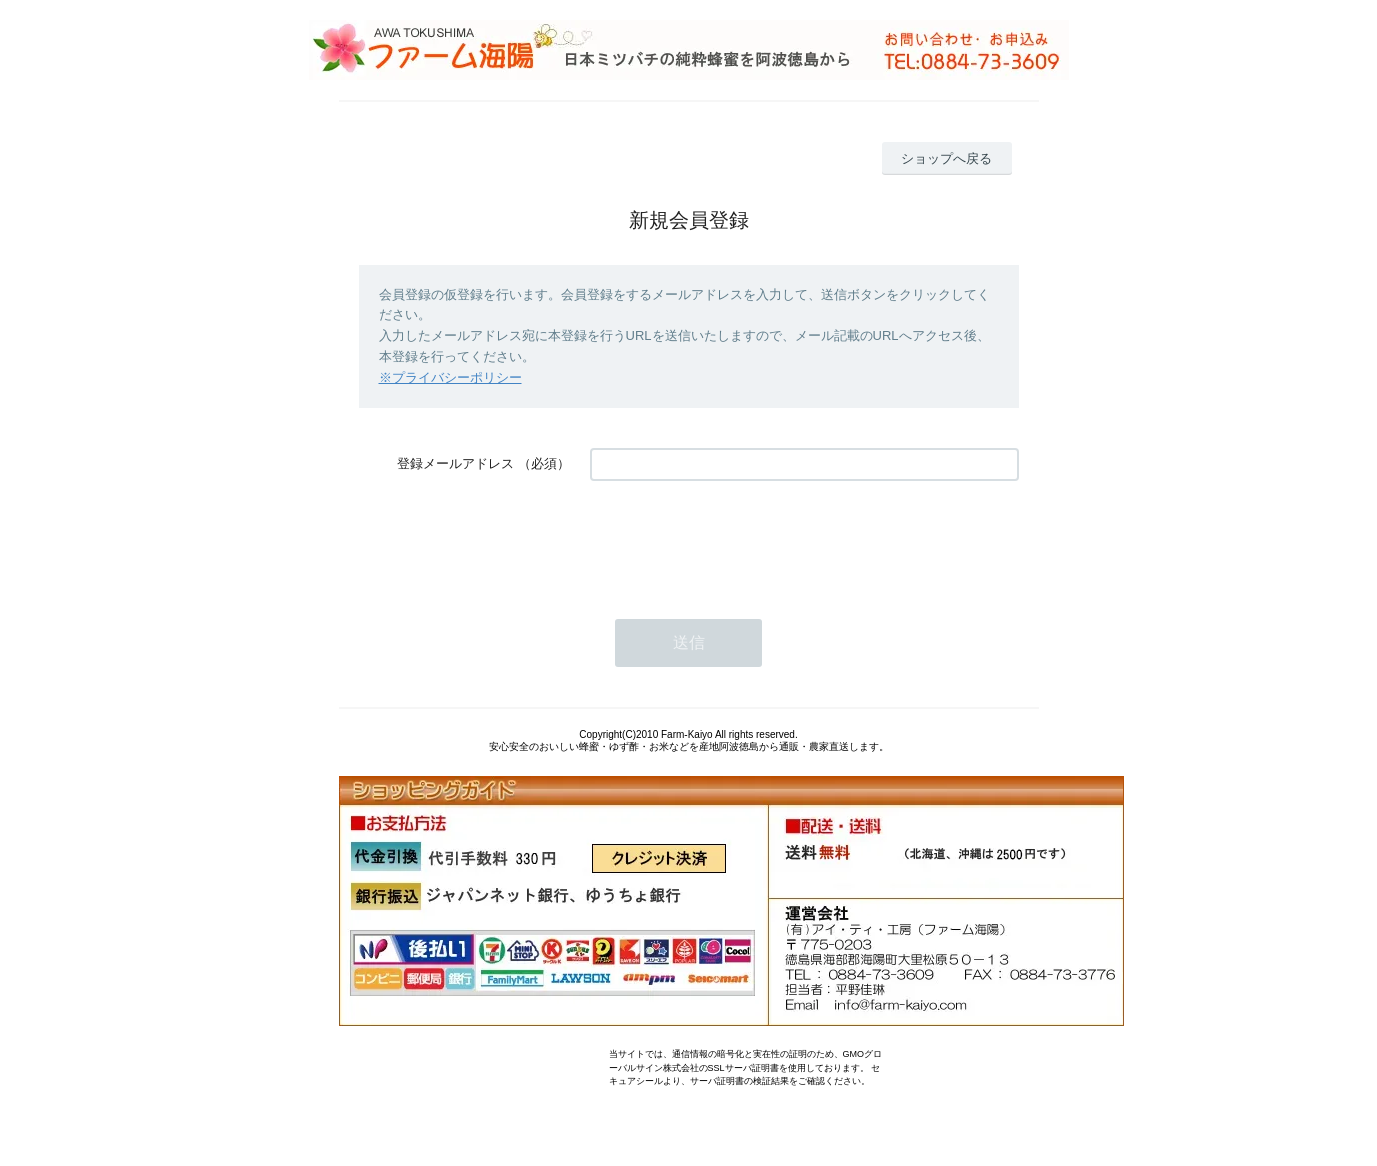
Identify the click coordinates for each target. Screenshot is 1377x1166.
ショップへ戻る (946, 158)
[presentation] (742, 540)
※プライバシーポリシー (450, 377)
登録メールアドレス (455, 463)
